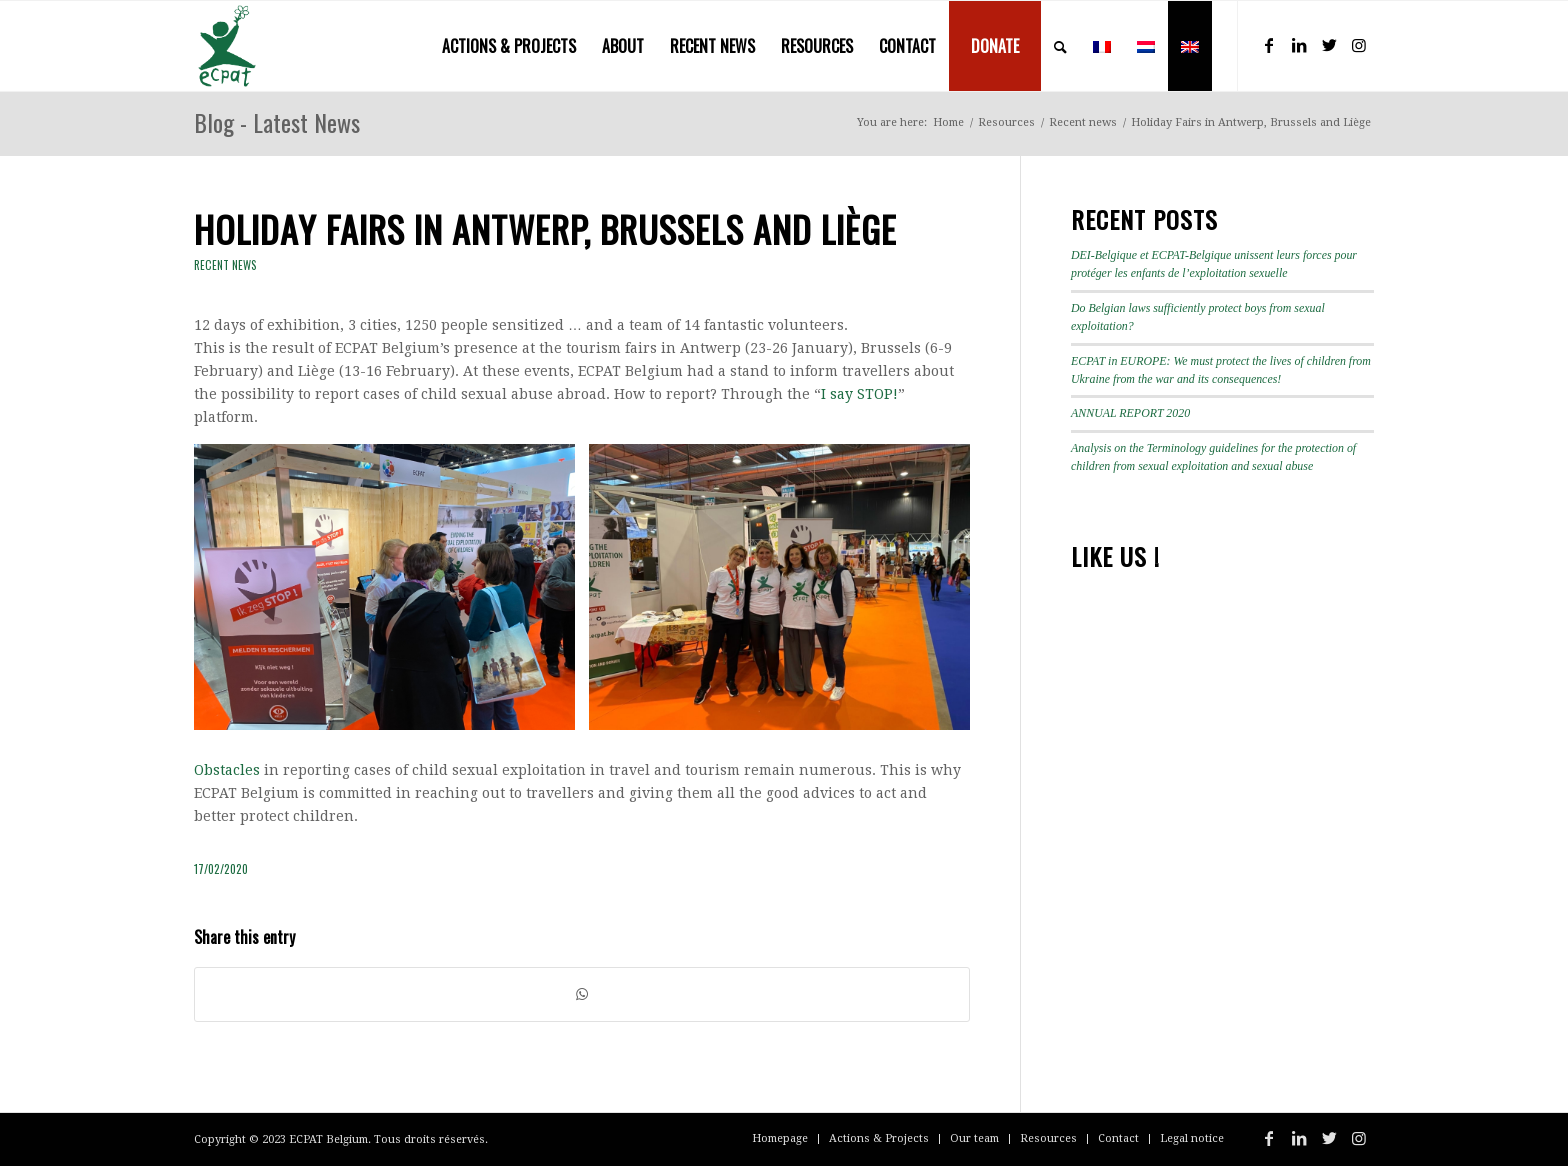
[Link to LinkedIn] (1299, 45)
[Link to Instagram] (1359, 45)
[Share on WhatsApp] (582, 994)
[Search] (1060, 46)
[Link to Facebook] (1269, 45)
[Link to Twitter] (1329, 45)
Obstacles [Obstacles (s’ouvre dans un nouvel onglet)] (227, 770)
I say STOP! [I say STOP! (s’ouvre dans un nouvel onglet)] (859, 394)
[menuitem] (509, 46)
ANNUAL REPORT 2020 (1130, 413)
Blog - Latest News (277, 122)
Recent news (225, 265)
